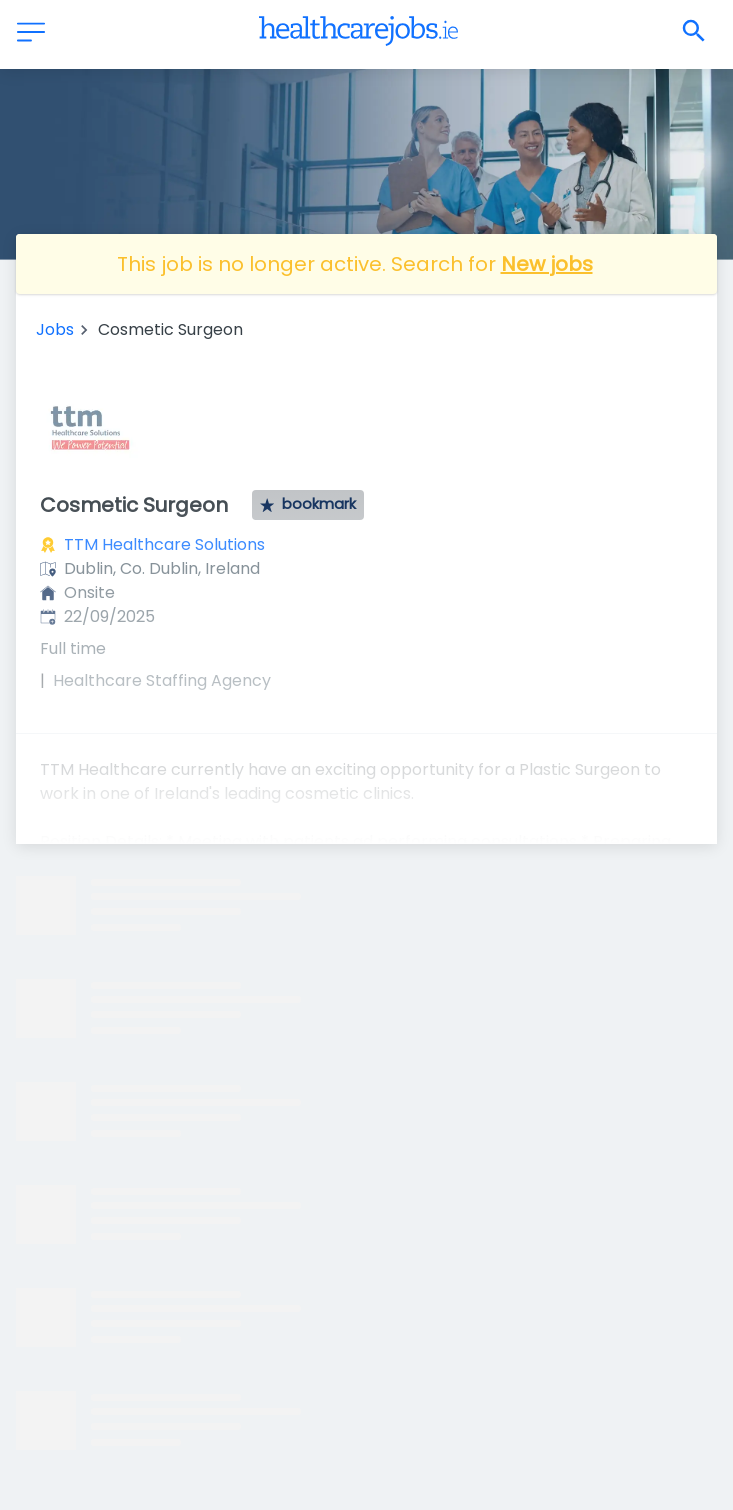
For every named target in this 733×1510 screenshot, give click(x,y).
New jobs (547, 264)
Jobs (55, 329)
